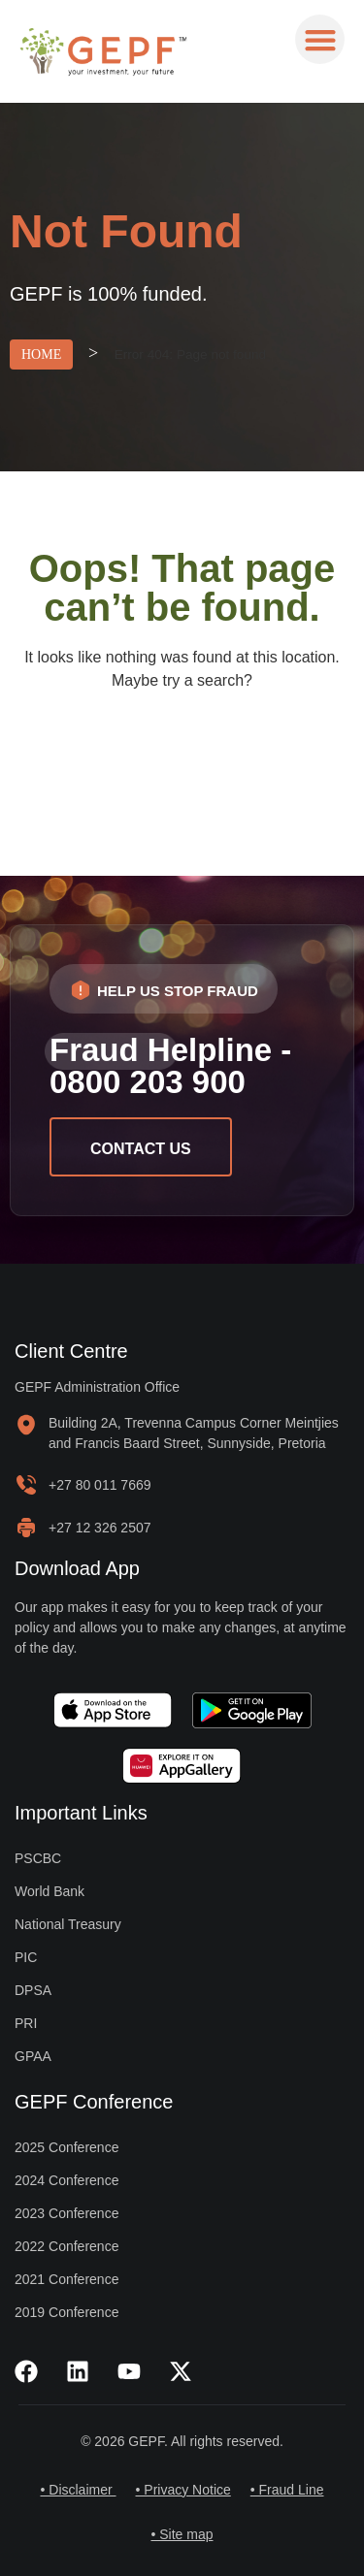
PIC (26, 1957)
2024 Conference (66, 2180)
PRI (26, 2023)
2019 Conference (66, 2312)
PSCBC (38, 1858)
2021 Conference (66, 2279)
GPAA (33, 2056)
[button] (320, 39)
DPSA (33, 1990)
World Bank (49, 1891)
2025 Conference (66, 2147)
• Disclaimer (78, 2489)
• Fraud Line (287, 2489)
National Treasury (68, 1924)
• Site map (181, 2534)
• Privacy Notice (183, 2489)
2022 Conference (66, 2246)
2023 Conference (66, 2213)
